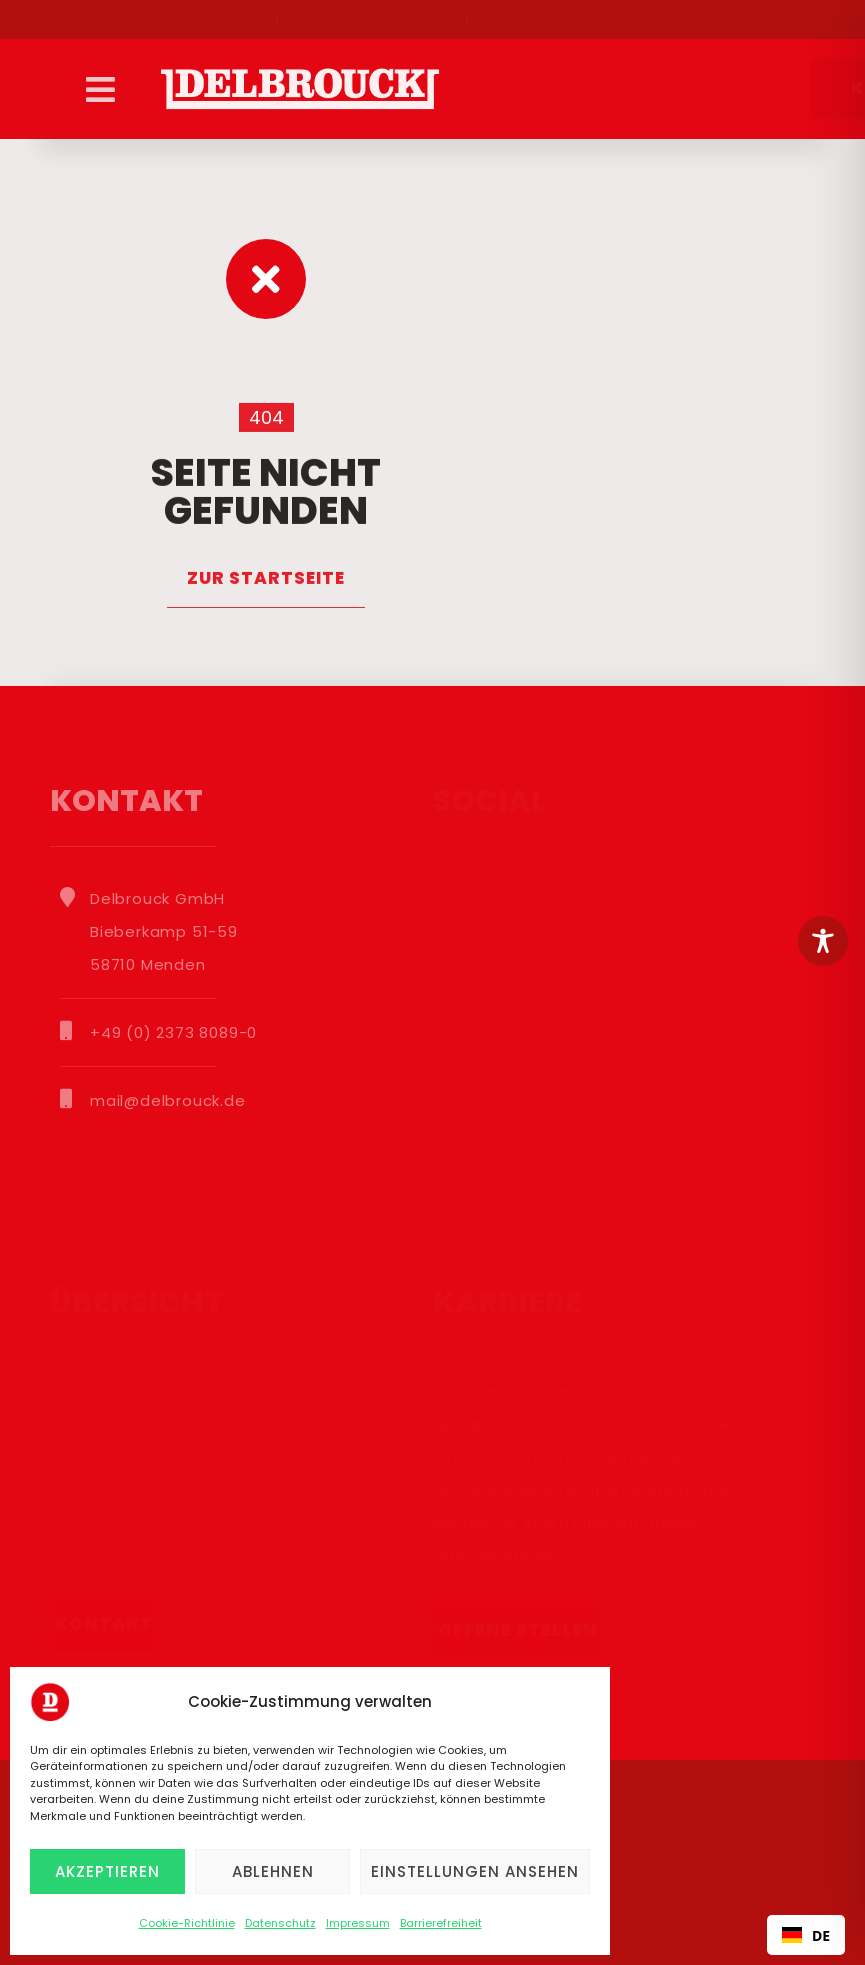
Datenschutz (280, 1923)
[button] (100, 89)
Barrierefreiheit (441, 1923)
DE (806, 1935)
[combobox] (806, 1935)
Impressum (358, 1923)
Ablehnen (273, 1871)
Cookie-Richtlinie (187, 1923)
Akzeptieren (107, 1871)
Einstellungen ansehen (475, 1871)
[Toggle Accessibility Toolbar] (823, 941)
